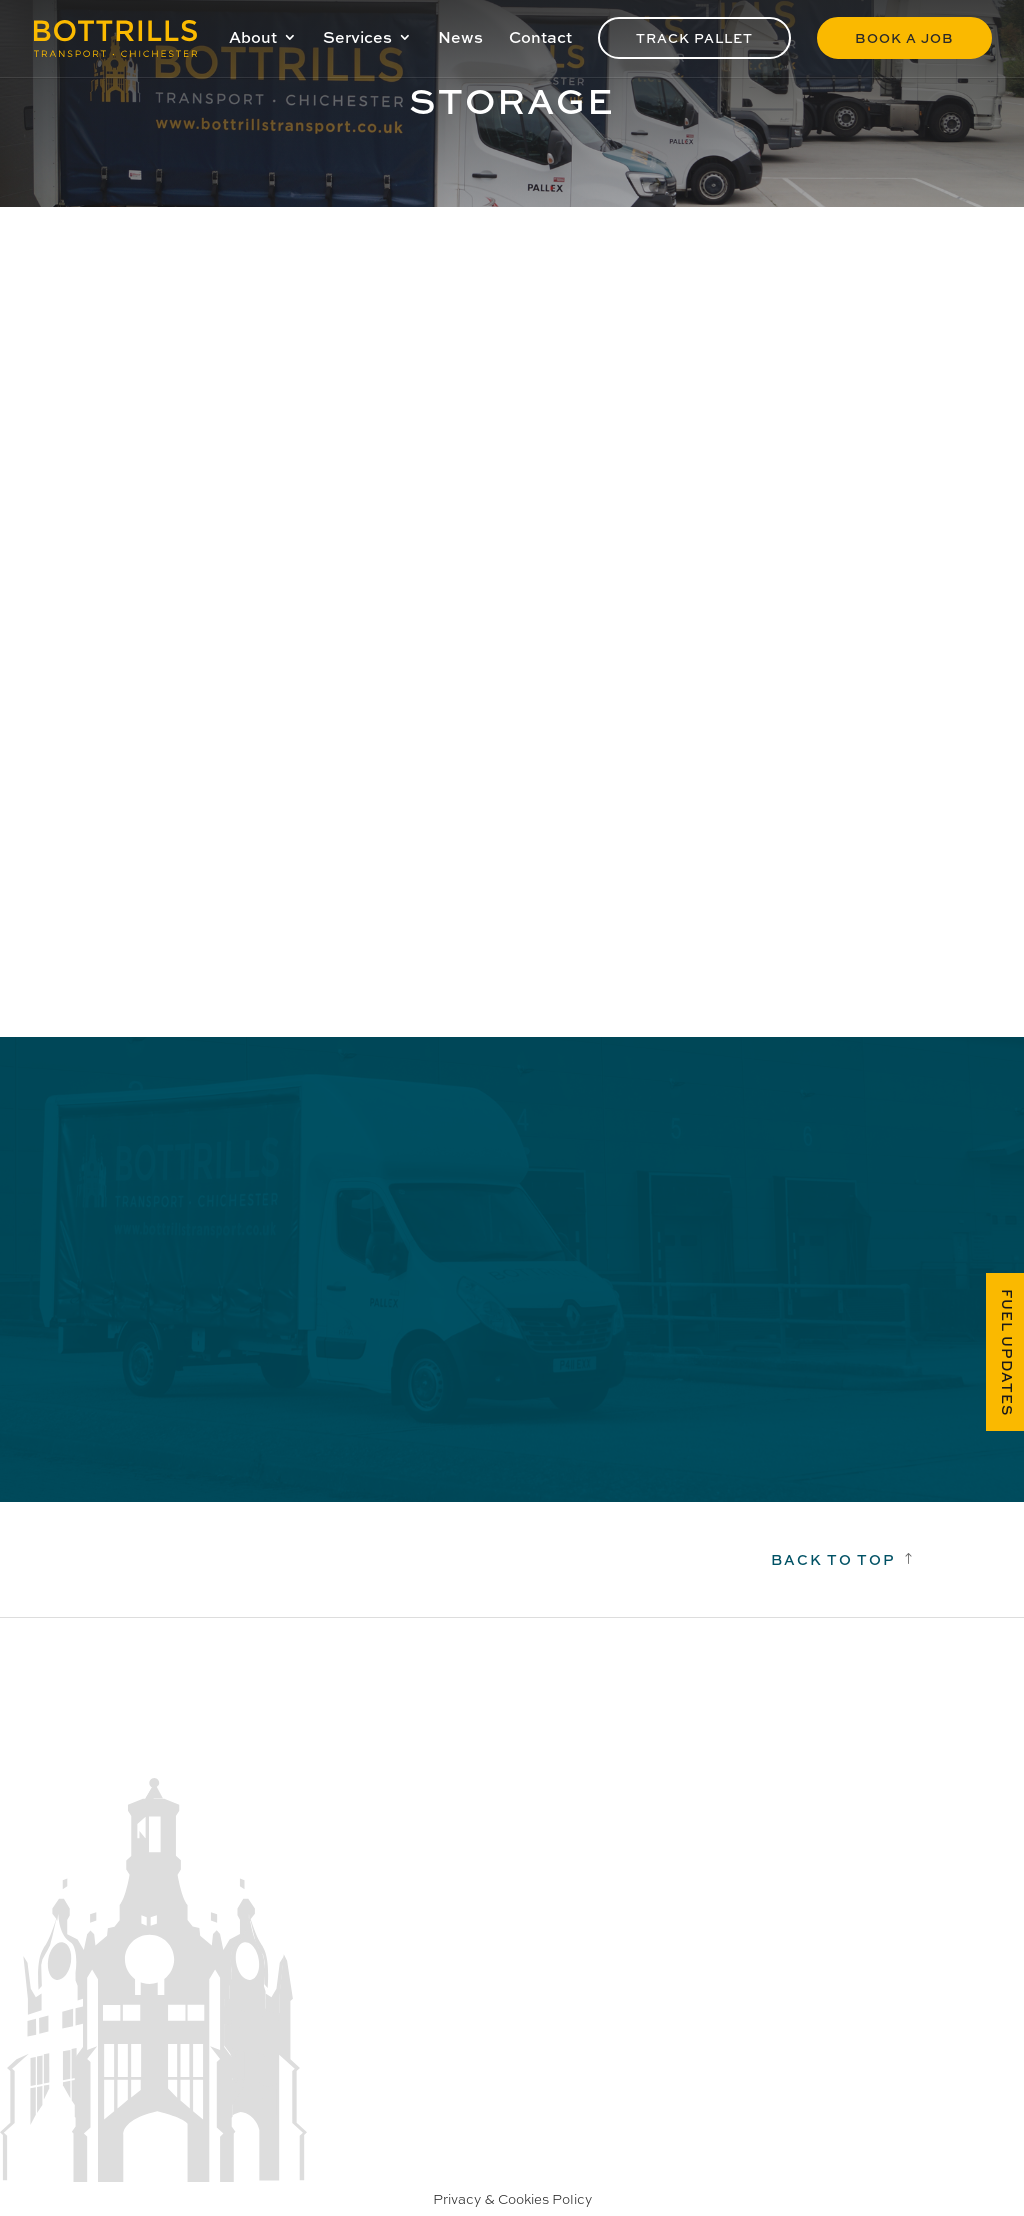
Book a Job (904, 37)
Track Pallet (694, 37)
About (253, 39)
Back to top (833, 1559)
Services (357, 39)
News (460, 39)
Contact (540, 39)
